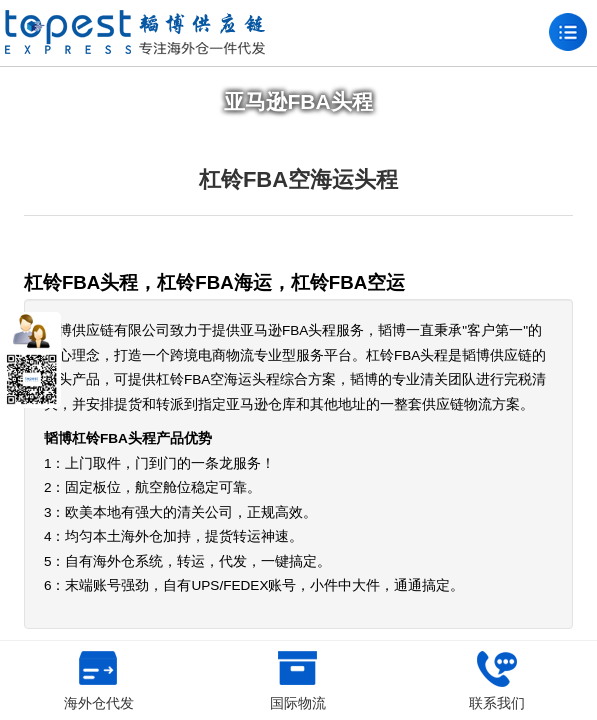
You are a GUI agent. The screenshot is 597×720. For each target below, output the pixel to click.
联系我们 (497, 681)
